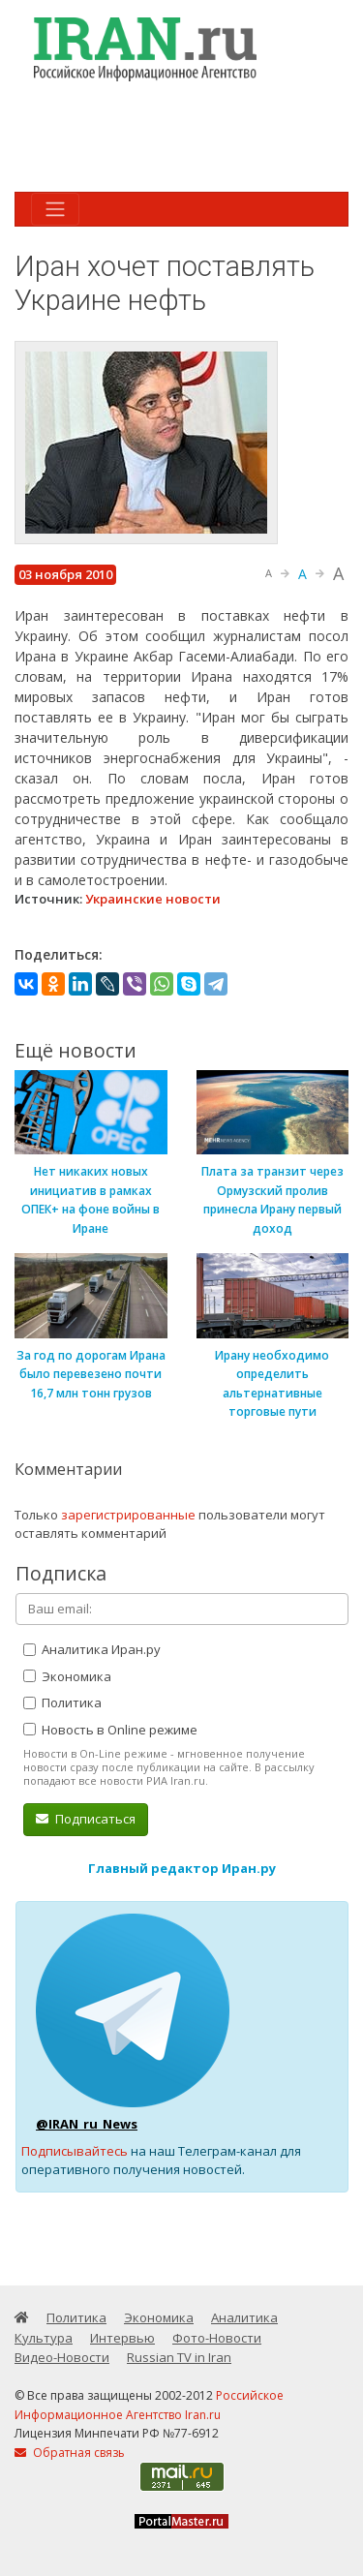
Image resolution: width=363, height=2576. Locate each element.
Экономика (67, 1676)
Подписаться (86, 1818)
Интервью (122, 2337)
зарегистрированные (128, 1514)
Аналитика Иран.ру (92, 1649)
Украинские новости (153, 898)
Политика (62, 1702)
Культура (44, 2337)
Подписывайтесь (74, 2151)
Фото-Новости (216, 2337)
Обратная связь (70, 2452)
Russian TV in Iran (179, 2357)
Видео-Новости (62, 2357)
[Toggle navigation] (55, 209)
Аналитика (244, 2317)
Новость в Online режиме (110, 1729)
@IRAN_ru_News (86, 2123)
